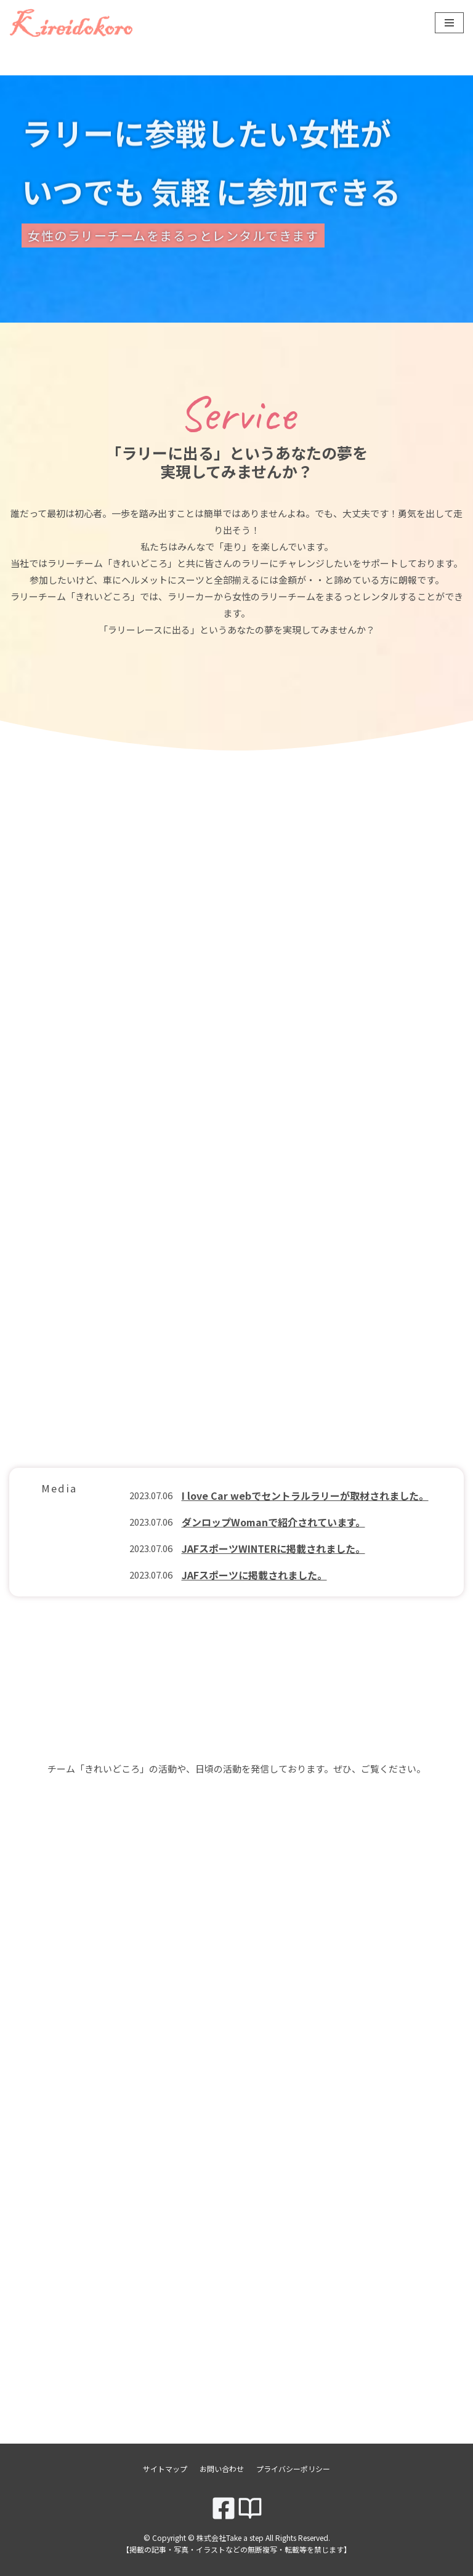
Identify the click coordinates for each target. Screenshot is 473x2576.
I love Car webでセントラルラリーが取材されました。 (305, 1495)
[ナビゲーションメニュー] (449, 22)
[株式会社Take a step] (70, 23)
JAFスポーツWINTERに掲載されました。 (273, 1548)
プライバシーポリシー (293, 2468)
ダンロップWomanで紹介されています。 (273, 1522)
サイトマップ (165, 2468)
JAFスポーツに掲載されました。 (254, 1575)
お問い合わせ (222, 2468)
